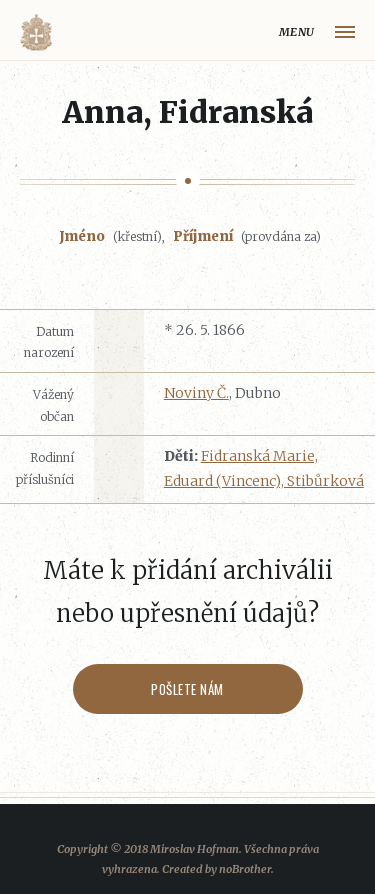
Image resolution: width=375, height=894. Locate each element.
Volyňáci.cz (36, 32)
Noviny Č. (196, 393)
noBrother (245, 869)
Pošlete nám (187, 689)
